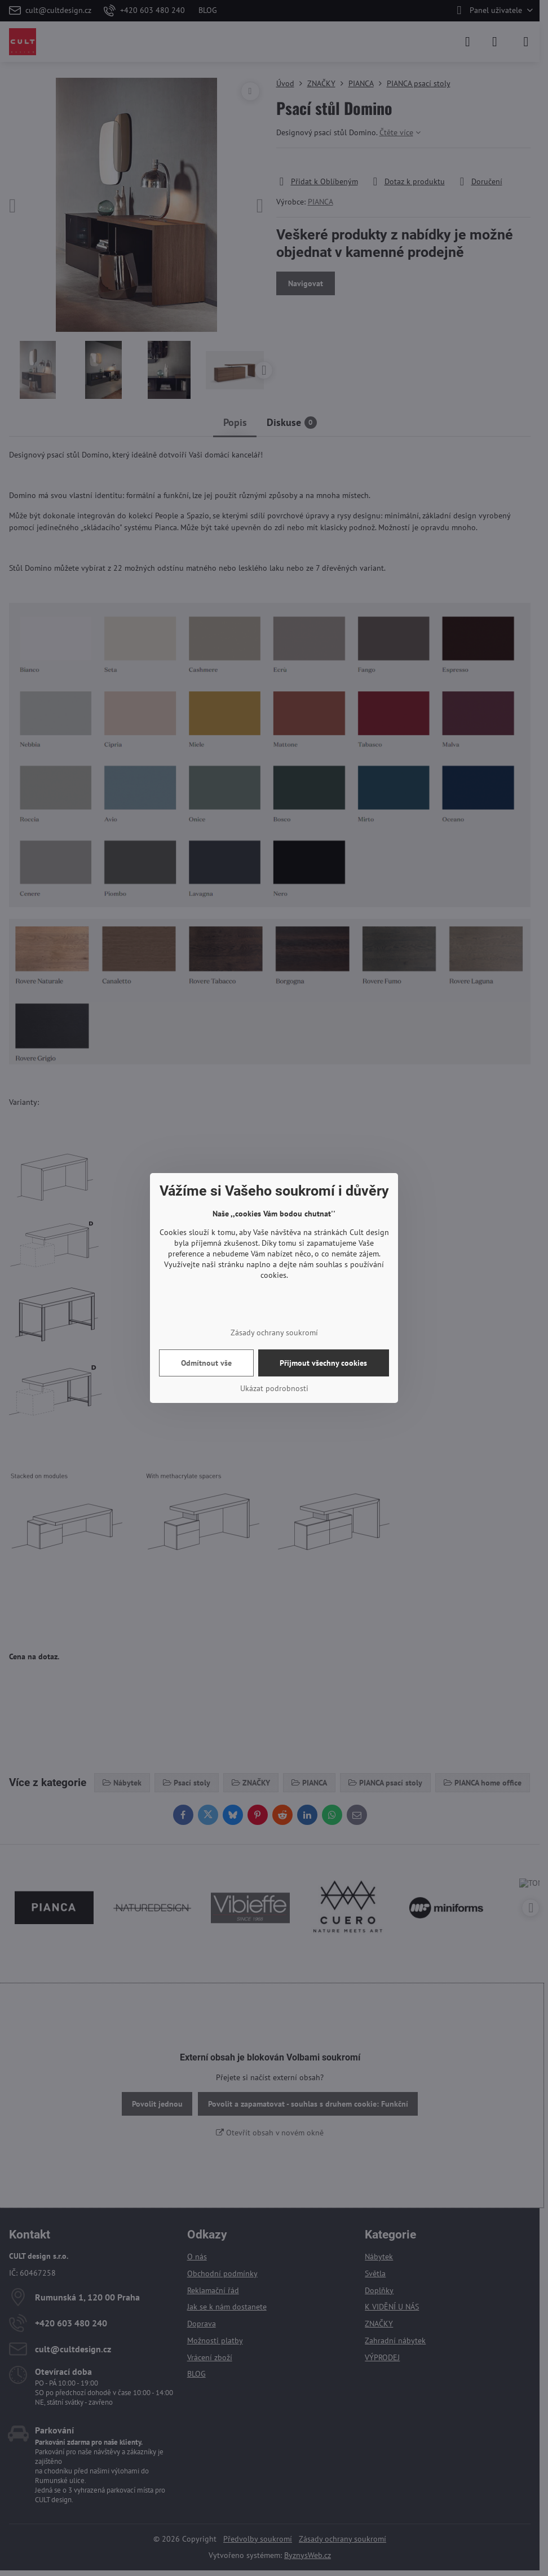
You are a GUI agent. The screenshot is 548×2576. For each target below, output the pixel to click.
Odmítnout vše (206, 1363)
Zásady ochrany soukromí (274, 1332)
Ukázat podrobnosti (274, 1388)
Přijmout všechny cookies (323, 1363)
